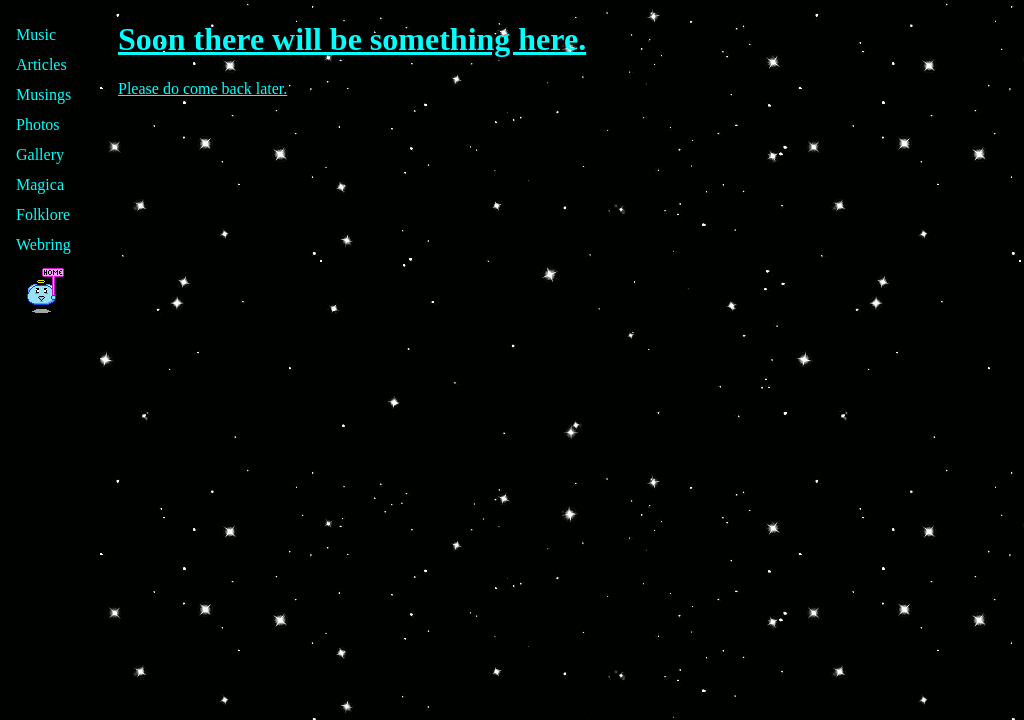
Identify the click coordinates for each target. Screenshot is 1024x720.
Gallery (40, 154)
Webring (43, 244)
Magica (40, 184)
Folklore (43, 214)
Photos (38, 124)
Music (36, 34)
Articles (41, 64)
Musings (43, 94)
